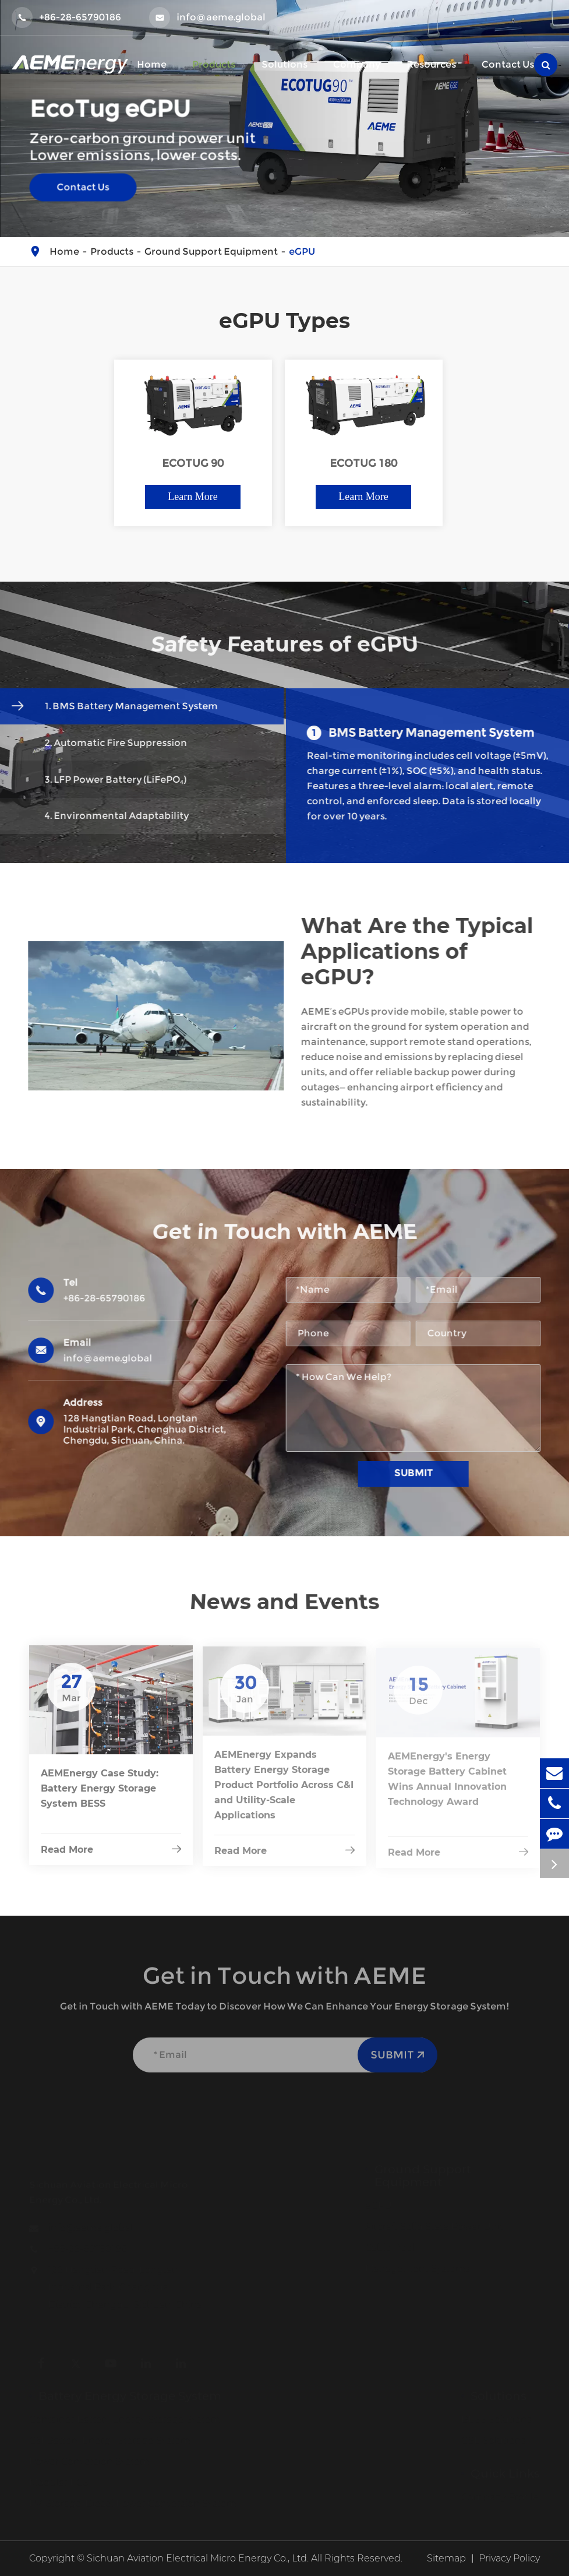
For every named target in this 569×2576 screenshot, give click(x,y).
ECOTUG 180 (363, 464)
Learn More (192, 497)
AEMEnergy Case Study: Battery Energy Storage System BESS (99, 1797)
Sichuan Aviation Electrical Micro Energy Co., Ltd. (198, 2558)
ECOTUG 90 (193, 464)
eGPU (302, 251)
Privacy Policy (509, 2558)
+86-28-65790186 (66, 17)
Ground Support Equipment (211, 251)
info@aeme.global (207, 17)
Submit (420, 1473)
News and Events (284, 1601)
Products (111, 251)
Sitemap (446, 2558)
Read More (111, 1858)
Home (64, 251)
